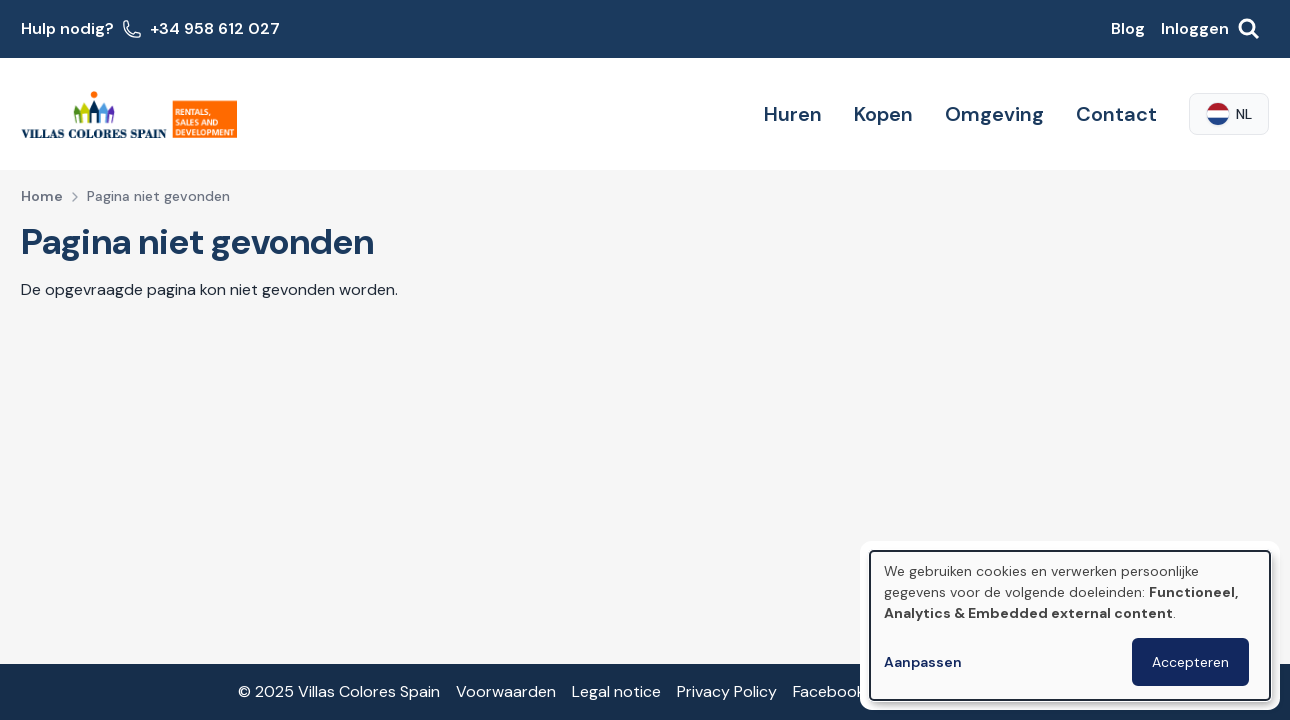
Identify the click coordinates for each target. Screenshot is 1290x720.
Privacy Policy (727, 691)
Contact (1116, 114)
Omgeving (994, 114)
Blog (1128, 28)
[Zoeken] (1249, 29)
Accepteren (1190, 662)
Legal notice (616, 691)
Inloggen (1195, 28)
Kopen (883, 114)
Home (42, 196)
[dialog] (1070, 625)
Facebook (829, 691)
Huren (793, 114)
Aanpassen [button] (923, 662)
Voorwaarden (506, 691)
